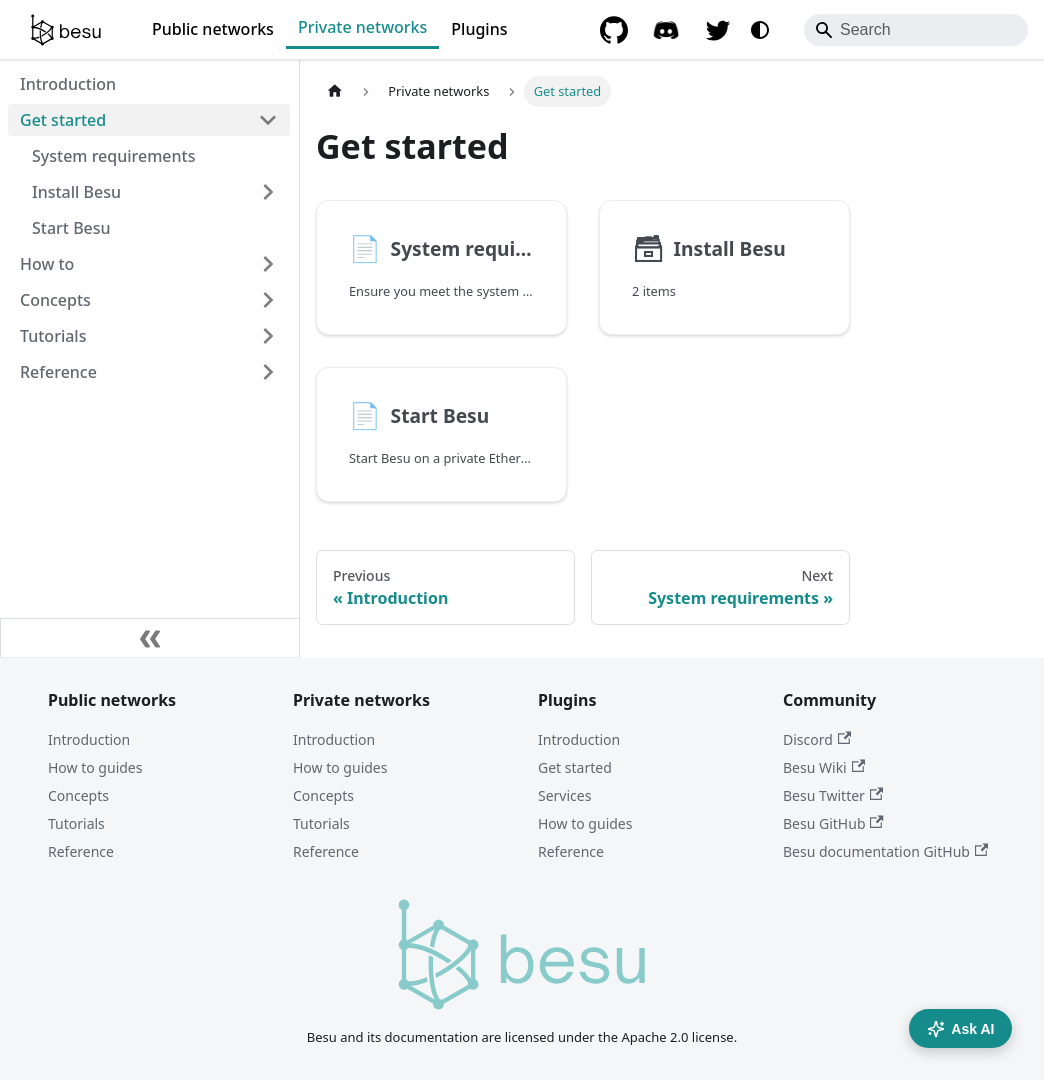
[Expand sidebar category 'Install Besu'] (268, 192)
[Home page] (335, 91)
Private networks (362, 27)
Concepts (78, 795)
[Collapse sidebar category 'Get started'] (268, 120)
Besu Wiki (824, 767)
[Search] (916, 30)
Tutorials (76, 823)
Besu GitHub (833, 823)
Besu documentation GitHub (885, 851)
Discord (817, 739)
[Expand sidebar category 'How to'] (268, 264)
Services (564, 795)
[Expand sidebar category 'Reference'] (268, 372)
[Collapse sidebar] (150, 638)
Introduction (89, 739)
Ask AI (960, 1029)
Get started (575, 767)
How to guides (95, 767)
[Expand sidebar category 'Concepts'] (268, 300)
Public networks (213, 29)
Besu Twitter (833, 795)
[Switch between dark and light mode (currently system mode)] (760, 30)
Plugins (479, 29)
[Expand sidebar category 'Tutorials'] (268, 336)
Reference (81, 851)
